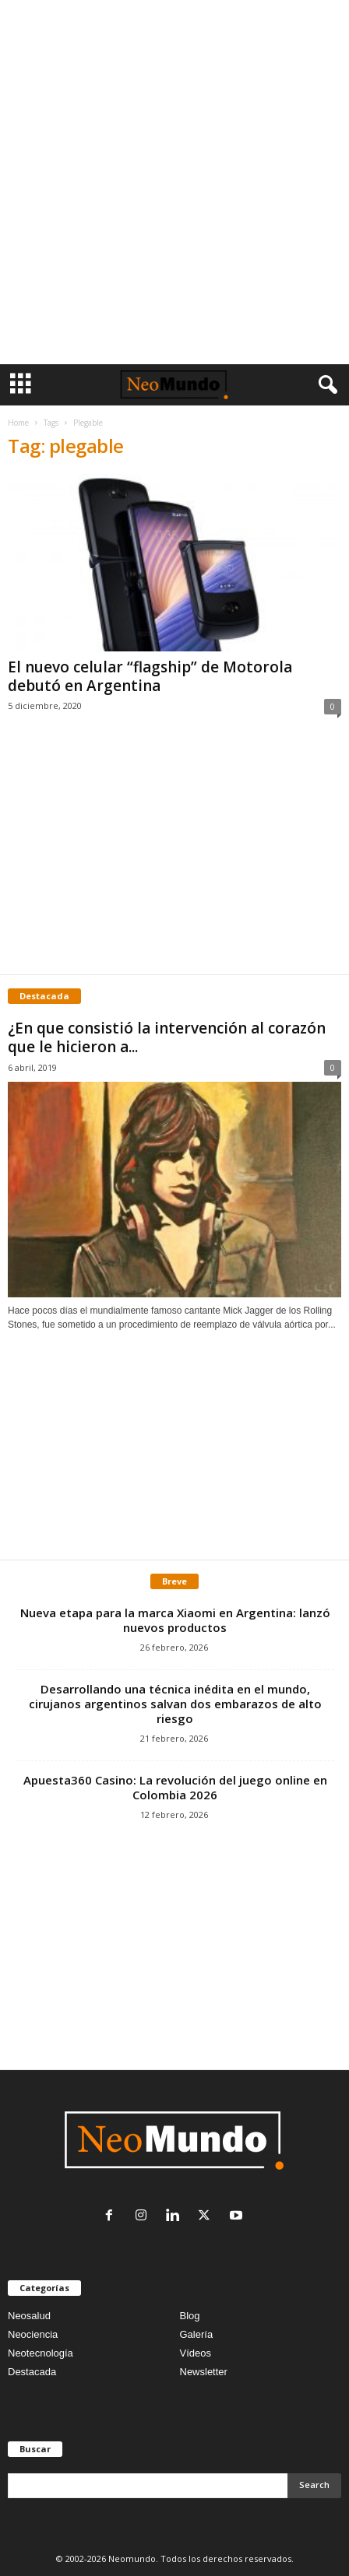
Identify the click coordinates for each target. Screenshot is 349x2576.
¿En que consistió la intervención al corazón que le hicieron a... (167, 1037)
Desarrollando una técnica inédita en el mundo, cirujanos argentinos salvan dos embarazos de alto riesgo (175, 1703)
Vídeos (195, 2353)
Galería (196, 2334)
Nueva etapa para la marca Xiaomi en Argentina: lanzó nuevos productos (175, 1620)
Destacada (32, 2372)
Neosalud (29, 2316)
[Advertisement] (174, 182)
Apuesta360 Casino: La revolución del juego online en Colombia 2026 (175, 1787)
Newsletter (203, 2372)
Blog (190, 2316)
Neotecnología (40, 2353)
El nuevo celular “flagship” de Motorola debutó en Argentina (150, 676)
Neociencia (33, 2334)
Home (18, 422)
